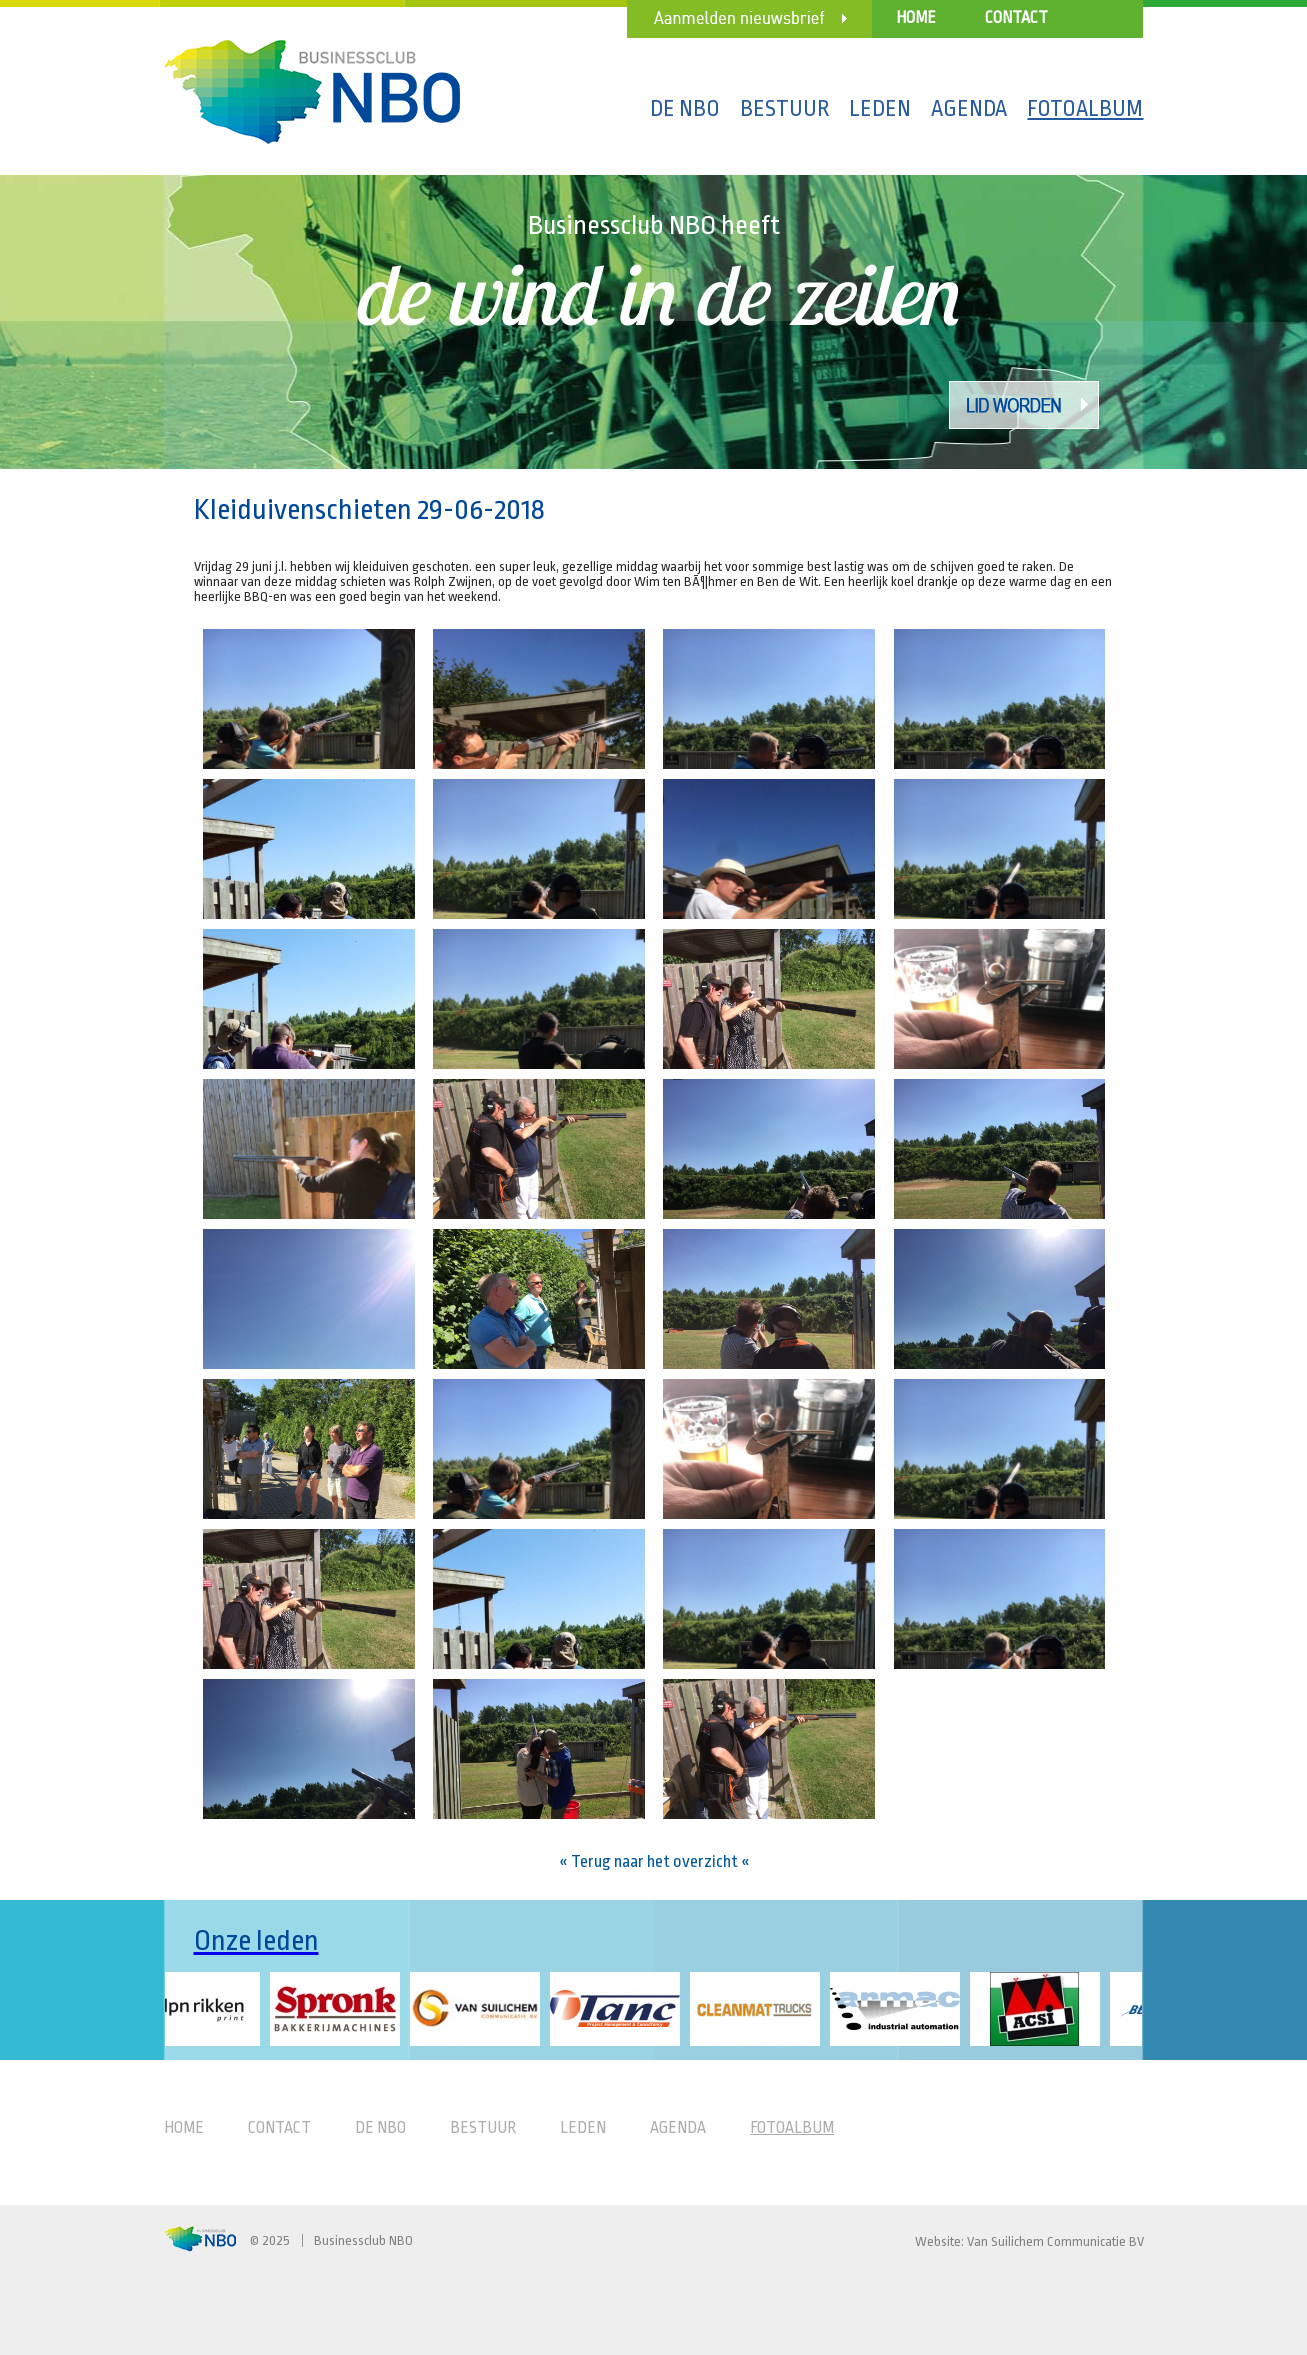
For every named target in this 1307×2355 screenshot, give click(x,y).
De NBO (685, 109)
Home (916, 18)
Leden (880, 109)
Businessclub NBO (363, 2240)
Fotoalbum (1085, 109)
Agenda (969, 109)
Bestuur (784, 109)
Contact (1016, 18)
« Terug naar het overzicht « (654, 1861)
